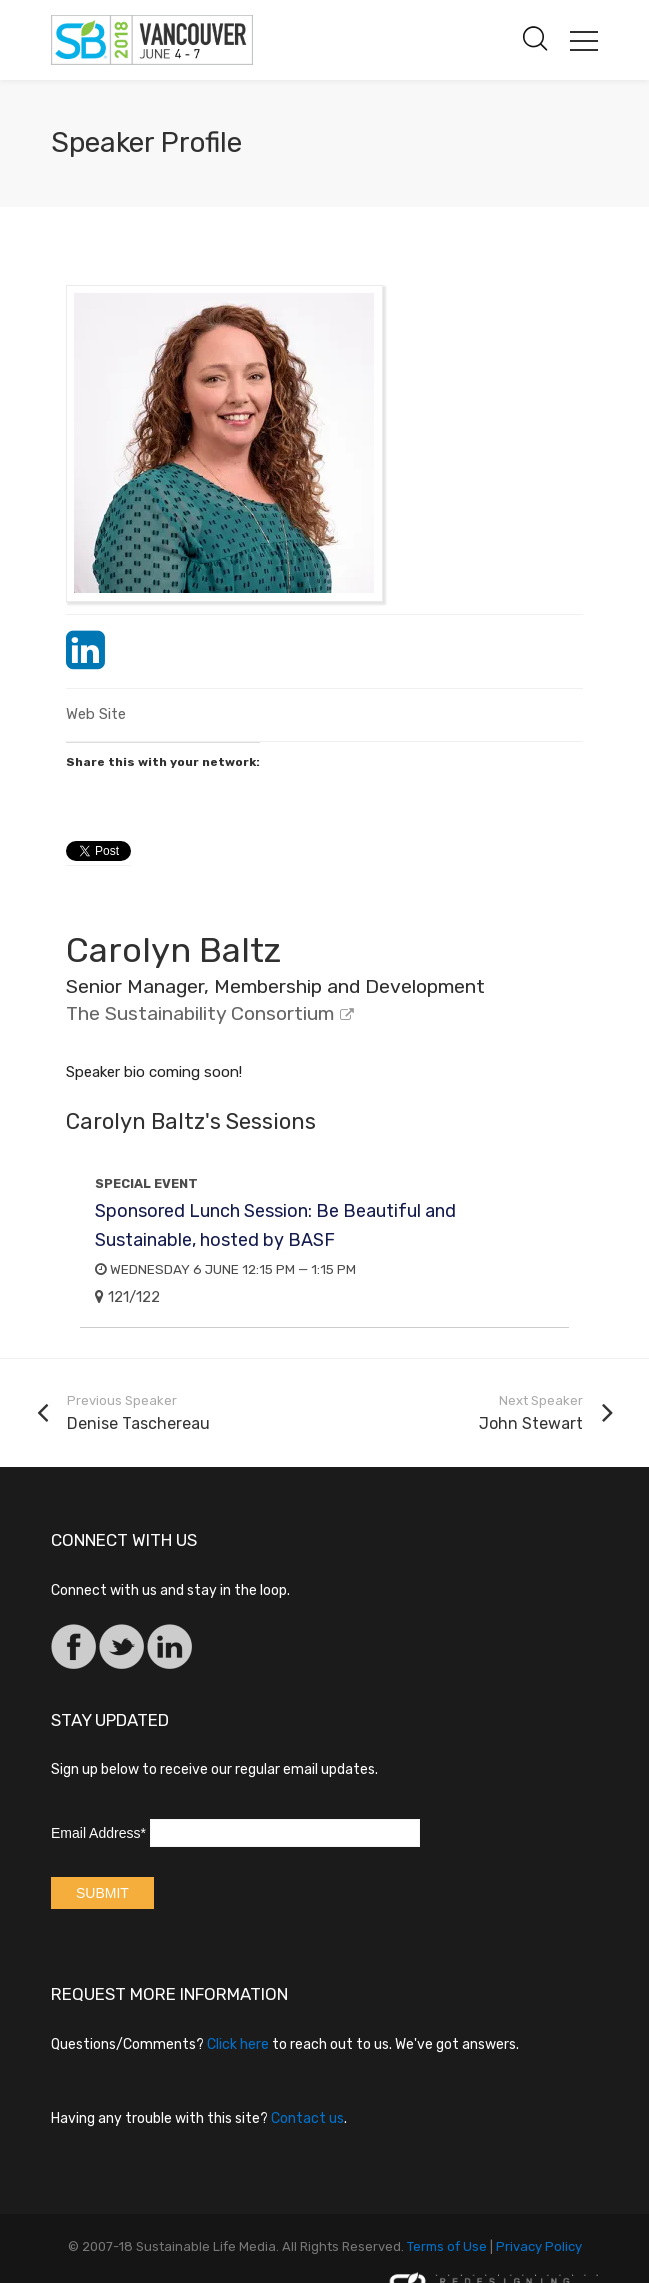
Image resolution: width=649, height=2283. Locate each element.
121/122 (127, 1297)
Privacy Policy (539, 2246)
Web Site (96, 714)
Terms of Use (447, 2246)
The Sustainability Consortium (200, 1013)
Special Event (146, 1183)
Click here (238, 2044)
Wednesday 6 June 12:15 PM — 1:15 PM (225, 1269)
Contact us (307, 2118)
